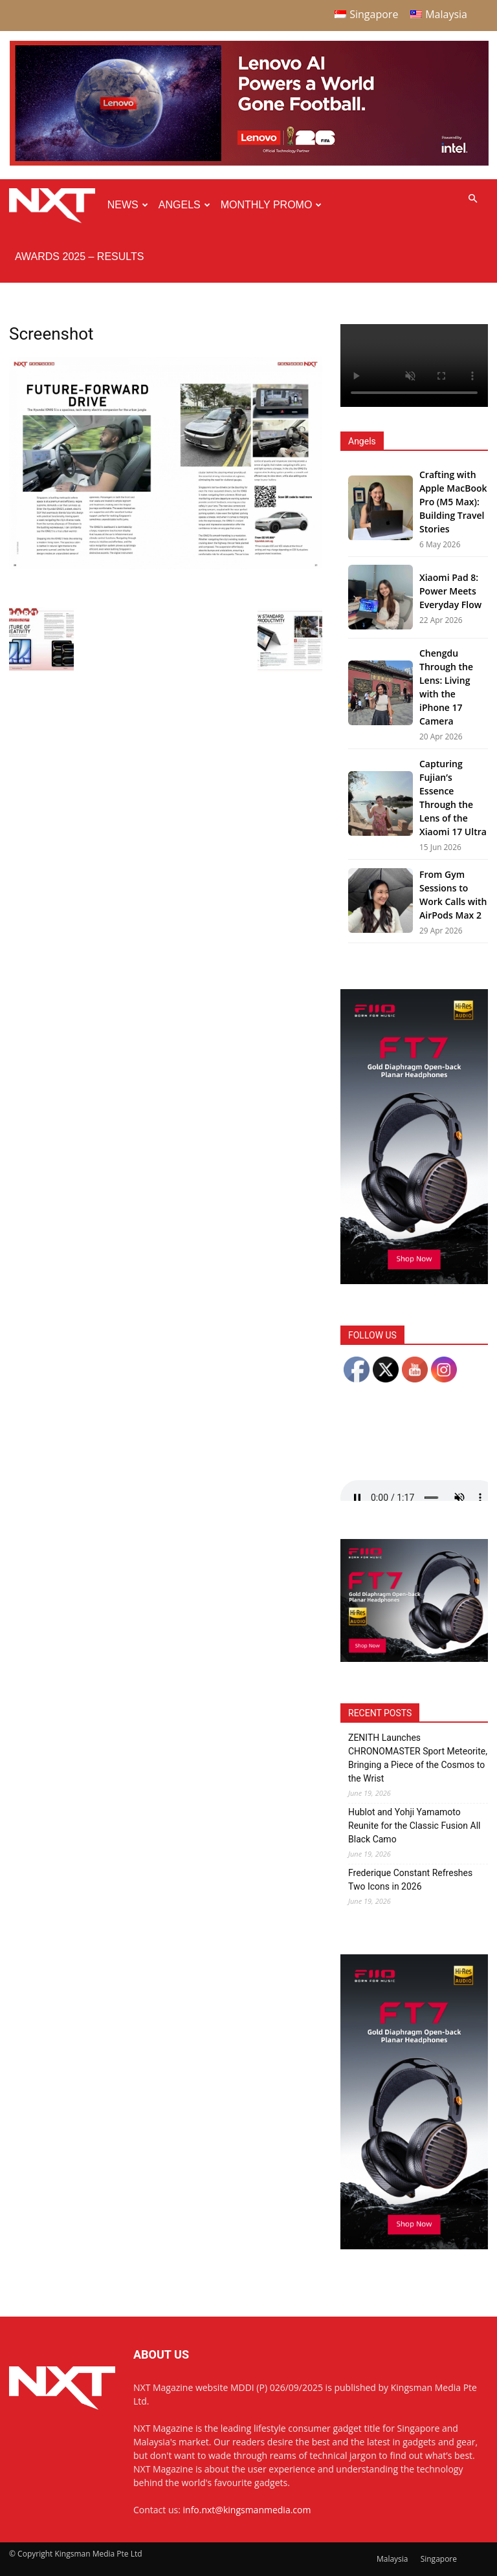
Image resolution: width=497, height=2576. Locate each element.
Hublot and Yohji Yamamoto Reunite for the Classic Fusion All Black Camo (414, 1825)
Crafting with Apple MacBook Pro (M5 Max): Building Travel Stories (453, 501)
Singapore (439, 2558)
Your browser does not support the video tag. (414, 365)
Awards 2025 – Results (79, 256)
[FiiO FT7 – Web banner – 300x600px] (414, 1280)
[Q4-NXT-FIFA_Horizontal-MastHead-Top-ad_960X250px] (249, 163)
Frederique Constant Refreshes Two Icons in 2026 (410, 1880)
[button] (472, 199)
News (127, 204)
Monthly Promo (271, 204)
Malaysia (392, 2558)
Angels (184, 204)
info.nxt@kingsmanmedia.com (247, 2510)
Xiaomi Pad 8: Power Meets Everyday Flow (450, 591)
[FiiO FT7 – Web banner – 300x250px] (414, 1658)
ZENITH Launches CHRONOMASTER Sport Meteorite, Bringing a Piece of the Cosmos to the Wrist (417, 1758)
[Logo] (55, 205)
